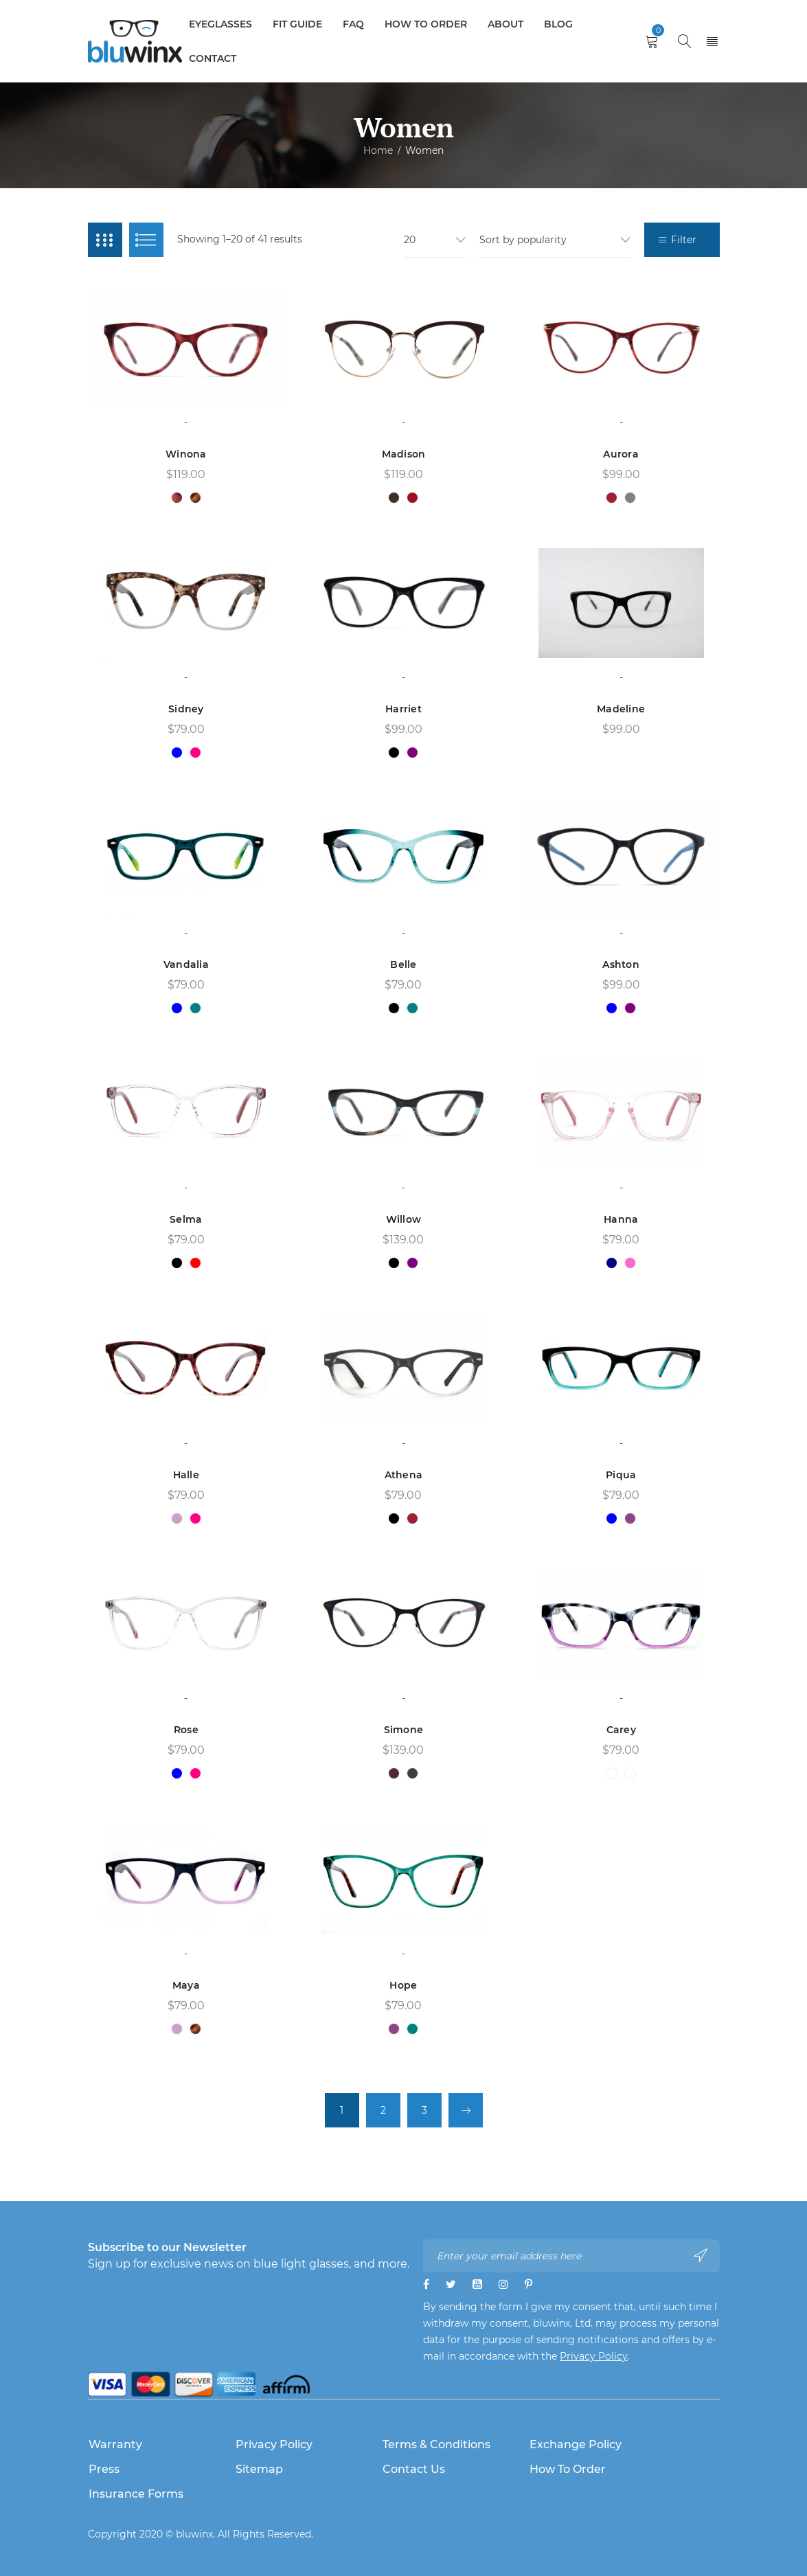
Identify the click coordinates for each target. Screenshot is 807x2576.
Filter (683, 240)
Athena (404, 1475)
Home (378, 150)
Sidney (186, 709)
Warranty (115, 2444)
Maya (186, 1985)
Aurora (621, 454)
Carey (621, 1730)
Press (104, 2469)
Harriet (403, 709)
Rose (186, 1730)
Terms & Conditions (436, 2444)
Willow (404, 1219)
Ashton (620, 964)
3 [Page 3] (424, 2110)
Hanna (621, 1219)
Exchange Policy (576, 2444)
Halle (186, 1475)
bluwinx (194, 2534)
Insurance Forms (136, 2493)
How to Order (568, 2469)
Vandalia (186, 964)
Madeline (621, 709)
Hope (403, 1985)
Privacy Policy (594, 2356)
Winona (186, 454)
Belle (403, 964)
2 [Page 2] (383, 2110)
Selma (186, 1219)
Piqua (621, 1475)
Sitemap (259, 2469)
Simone (404, 1730)
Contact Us (414, 2469)
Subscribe (700, 2255)
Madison (404, 454)
